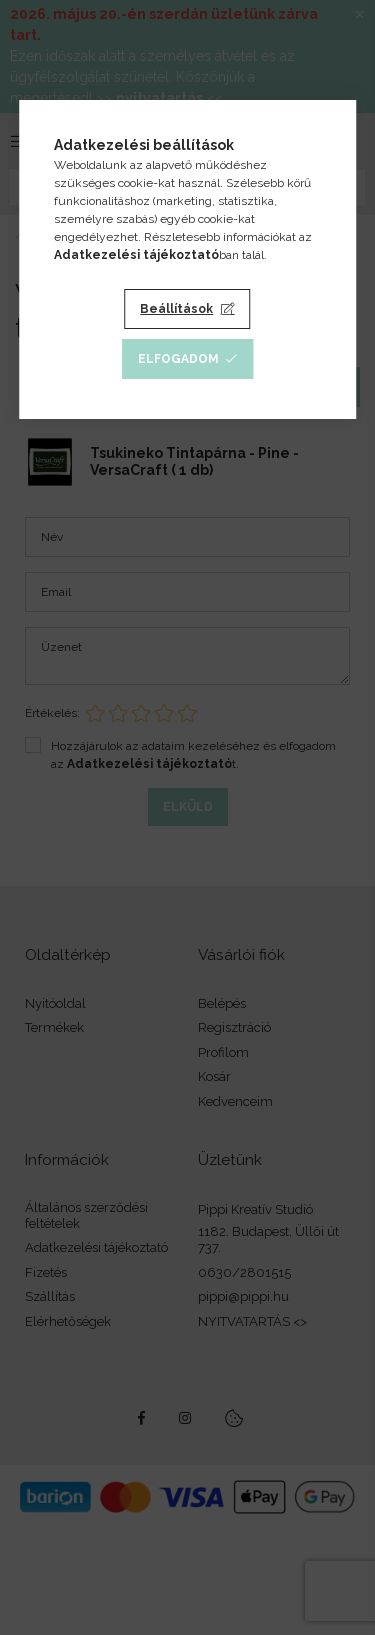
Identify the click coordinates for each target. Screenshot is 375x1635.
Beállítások (176, 309)
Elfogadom (178, 359)
